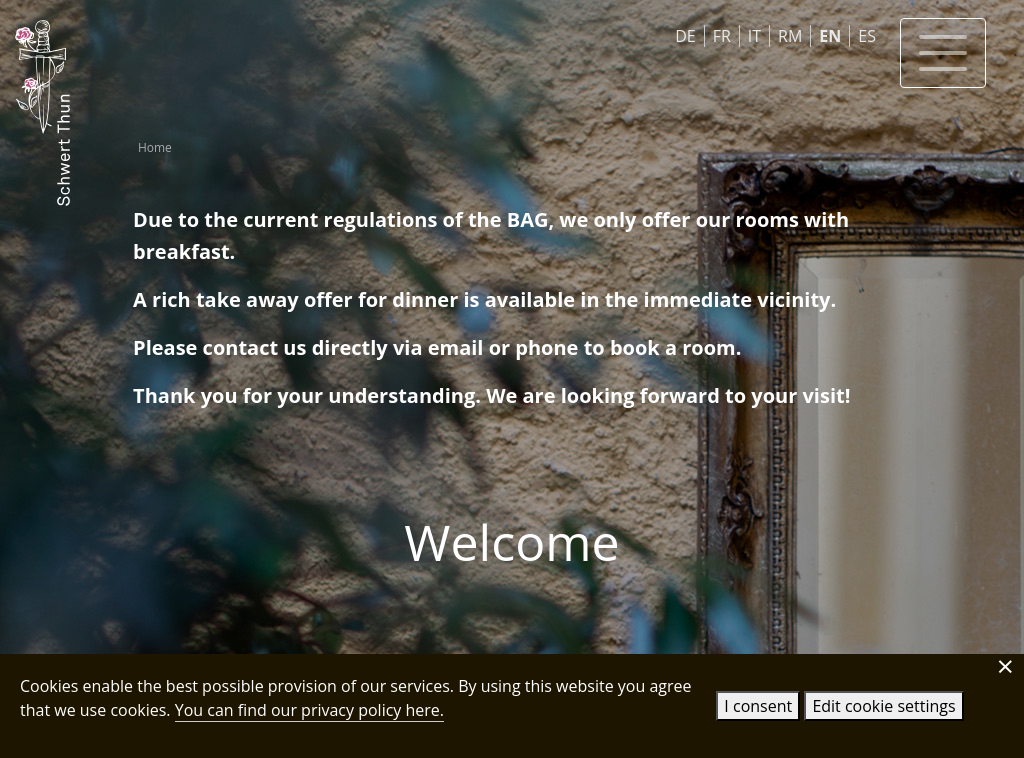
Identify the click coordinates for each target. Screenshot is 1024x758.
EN (830, 36)
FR (722, 36)
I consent (758, 706)
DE (685, 36)
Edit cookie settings (883, 706)
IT (754, 36)
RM (790, 36)
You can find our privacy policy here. (309, 710)
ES (867, 36)
